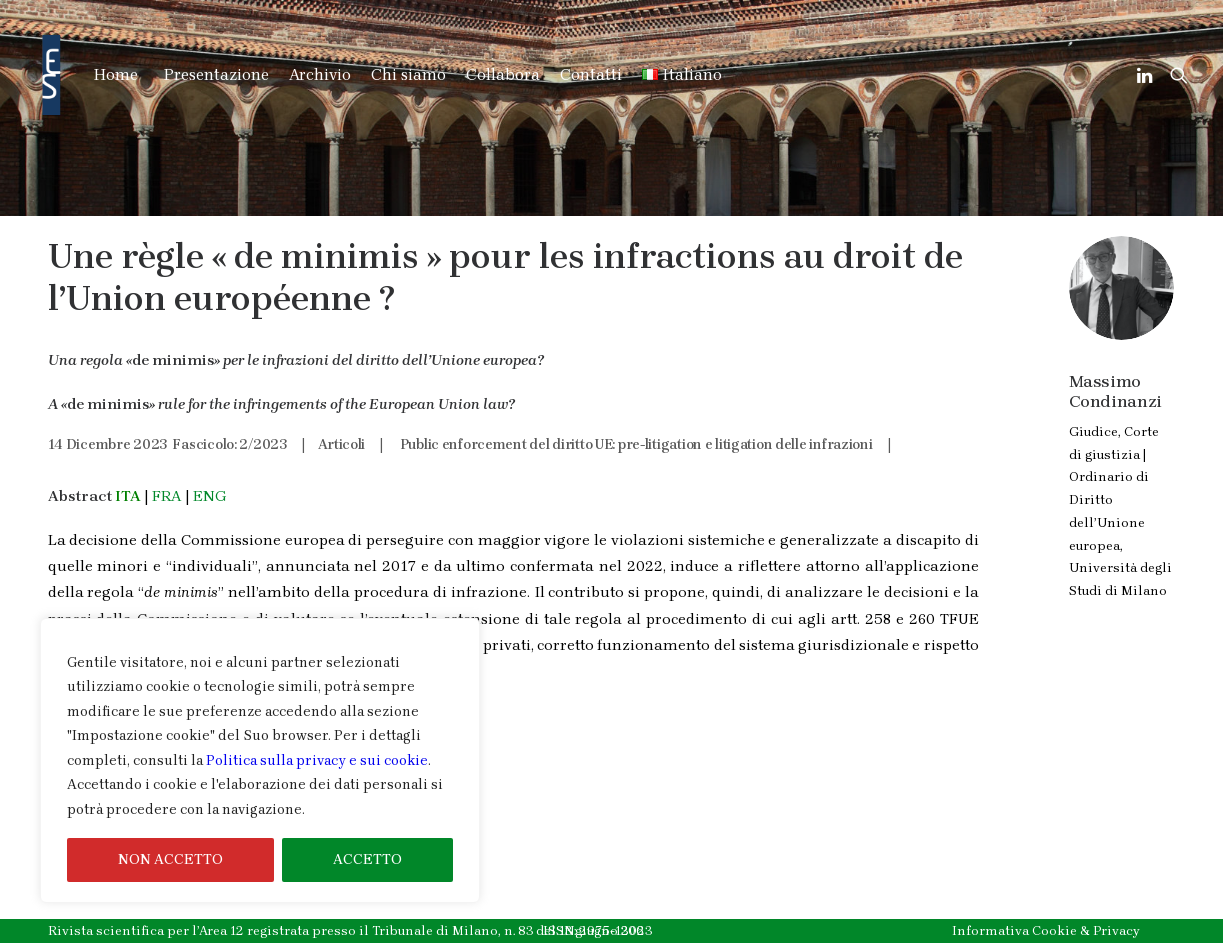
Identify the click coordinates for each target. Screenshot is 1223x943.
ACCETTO (367, 859)
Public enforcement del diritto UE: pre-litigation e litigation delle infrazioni (636, 444)
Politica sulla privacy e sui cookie (317, 760)
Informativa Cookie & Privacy (1046, 930)
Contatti (591, 74)
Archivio (320, 74)
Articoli (341, 444)
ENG (210, 496)
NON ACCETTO (170, 859)
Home (116, 74)
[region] (260, 761)
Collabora (503, 74)
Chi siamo (408, 74)
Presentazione (216, 74)
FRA (167, 496)
